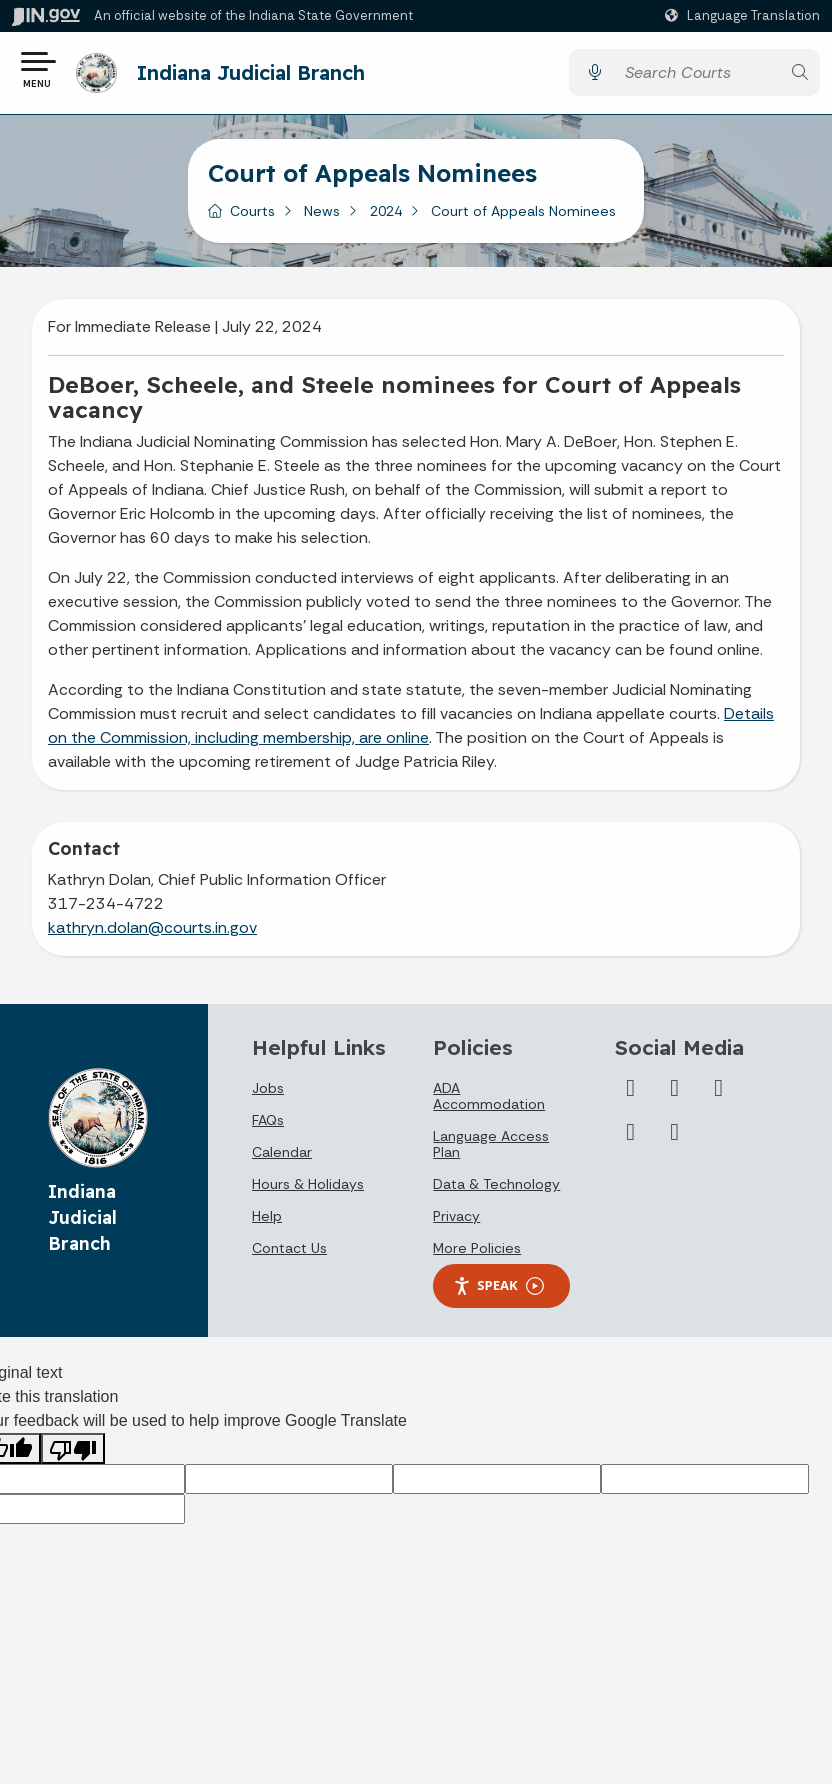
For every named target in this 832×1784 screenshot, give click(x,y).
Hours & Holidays (308, 1191)
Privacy (456, 1223)
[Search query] (697, 76)
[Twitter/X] (631, 1095)
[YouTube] (675, 1095)
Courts (252, 218)
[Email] (675, 1139)
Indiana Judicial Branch (257, 75)
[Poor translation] (73, 1455)
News (322, 218)
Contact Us (289, 1255)
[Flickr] (631, 1139)
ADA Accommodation (489, 1103)
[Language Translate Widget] (745, 16)
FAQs (268, 1127)
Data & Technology (496, 1191)
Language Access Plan (491, 1151)
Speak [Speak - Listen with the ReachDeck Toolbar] (498, 1292)
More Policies (477, 1255)
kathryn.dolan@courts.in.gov (152, 934)
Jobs (268, 1095)
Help (267, 1223)
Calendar (282, 1159)
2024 (386, 218)
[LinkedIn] (719, 1095)
